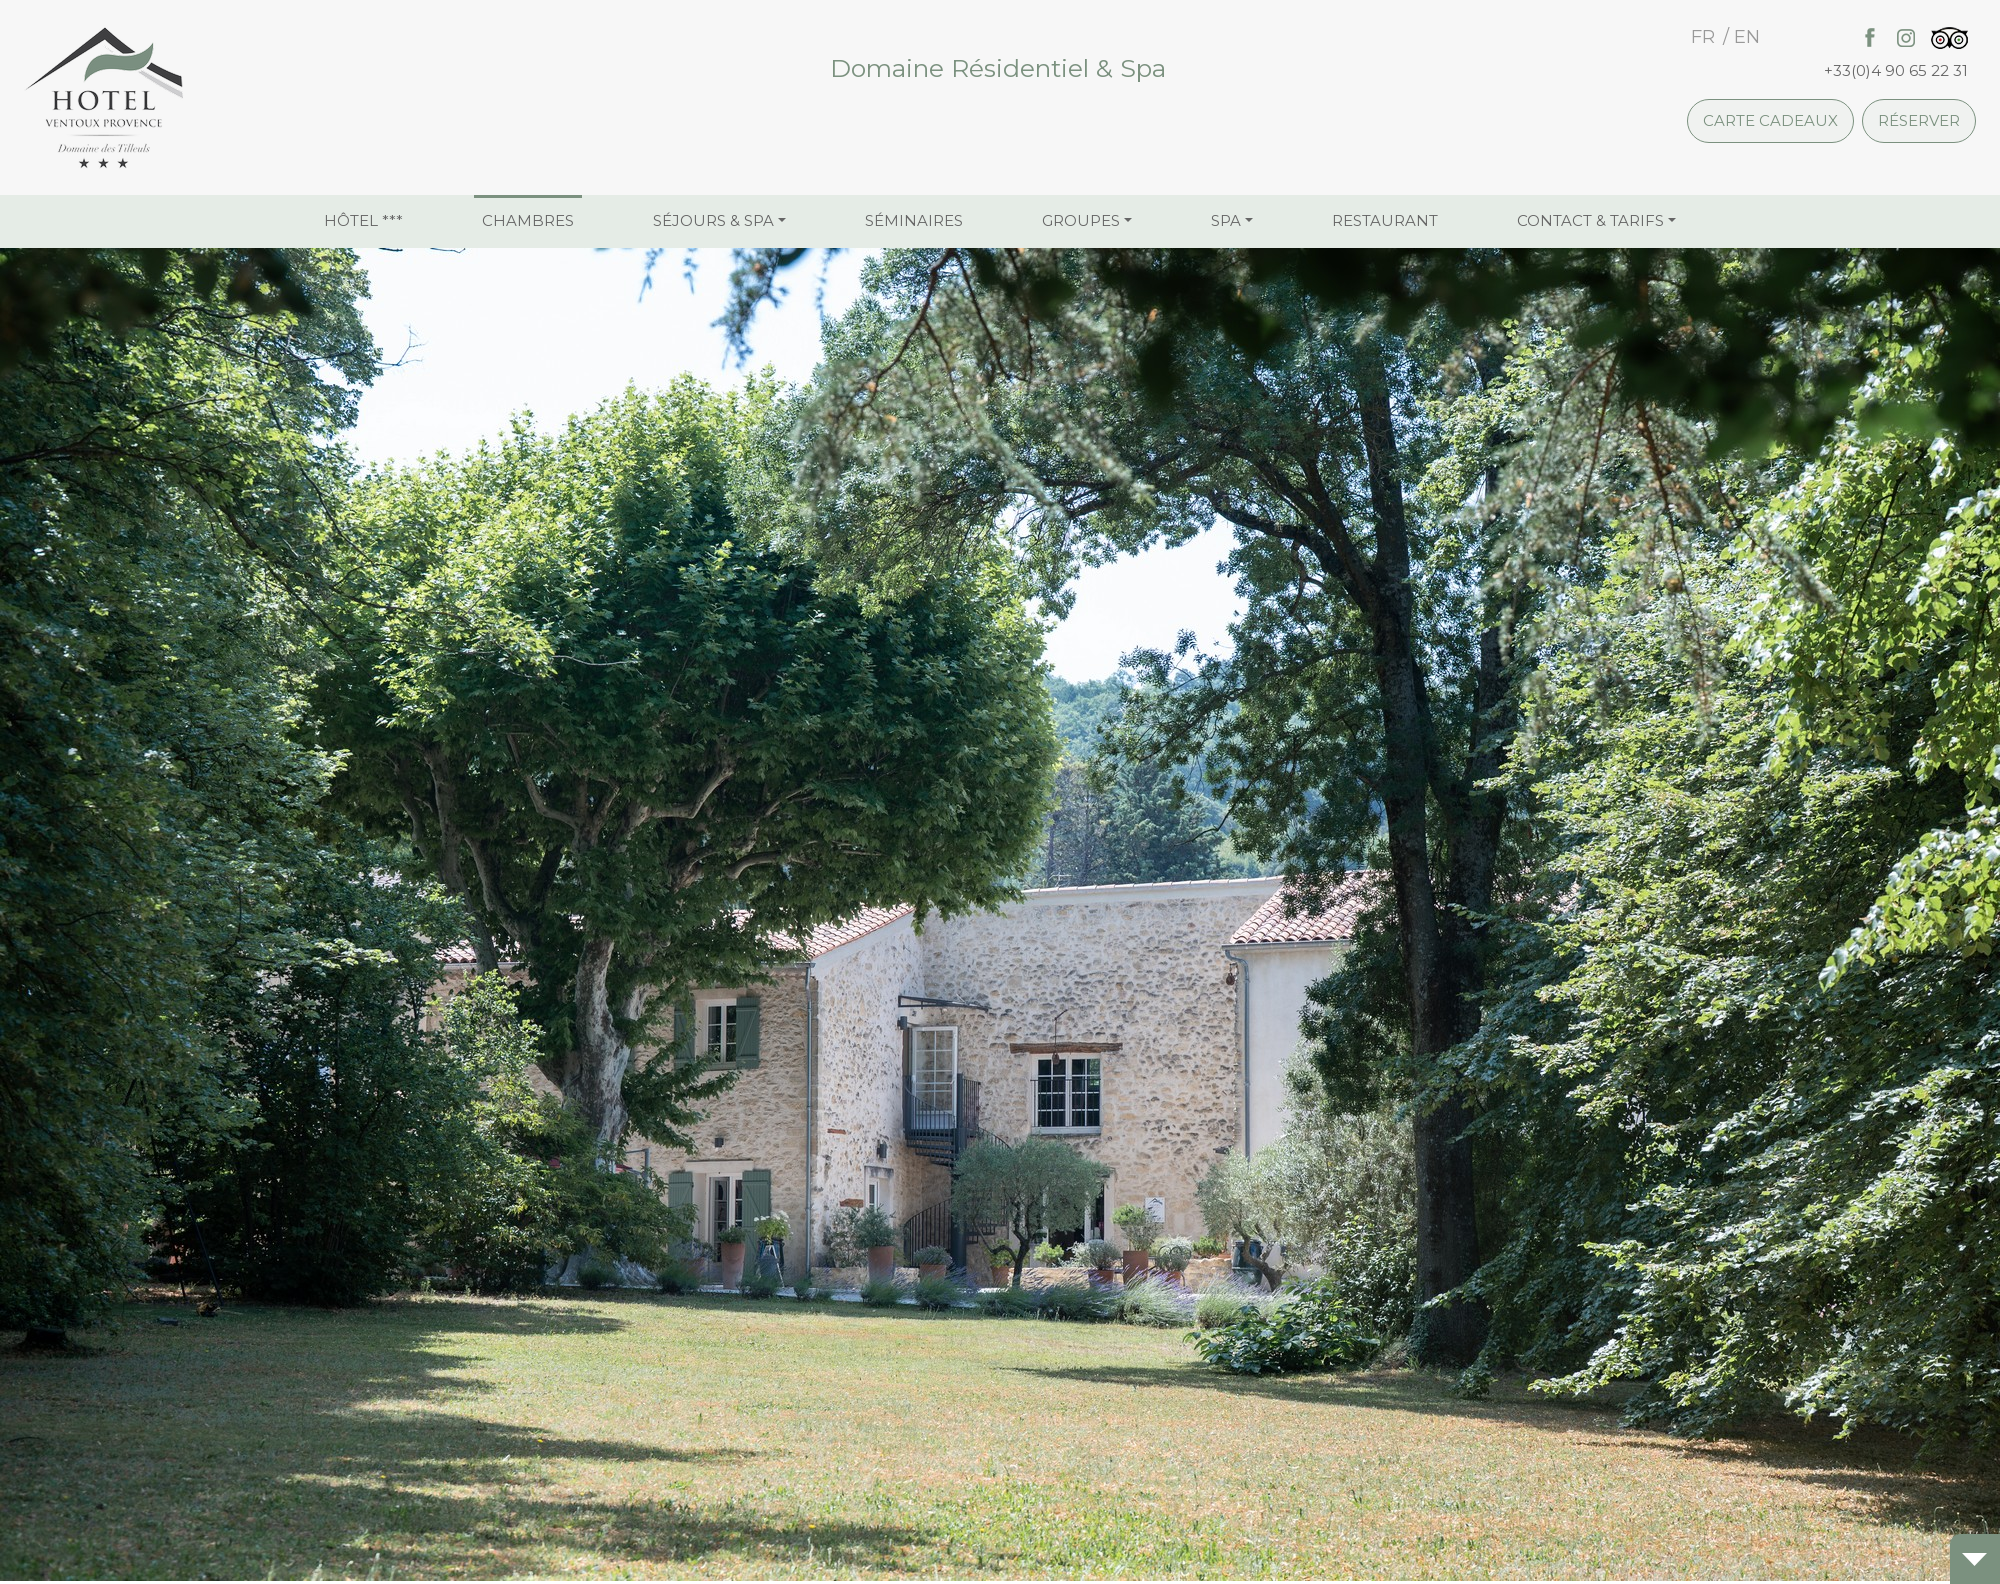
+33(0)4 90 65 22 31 (1896, 70)
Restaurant (1385, 220)
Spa (1226, 220)
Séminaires (914, 220)
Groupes (1081, 220)
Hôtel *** (363, 220)
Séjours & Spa (713, 220)
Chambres (528, 220)
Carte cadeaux (1770, 120)
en (1747, 37)
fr (1703, 37)
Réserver (1919, 120)
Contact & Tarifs (1590, 220)
